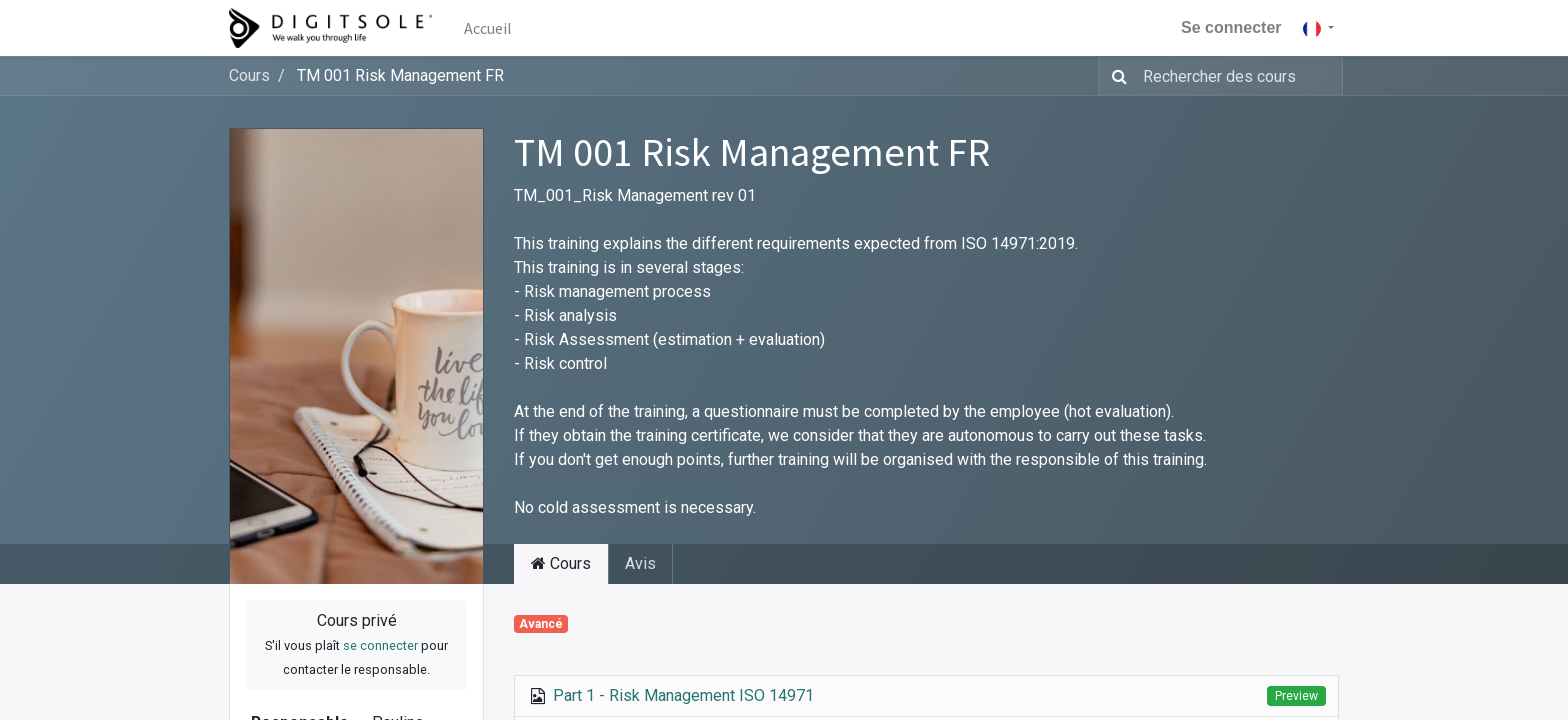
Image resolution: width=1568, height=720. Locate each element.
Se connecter (1231, 27)
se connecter (380, 645)
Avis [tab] (640, 563)
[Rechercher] (1115, 76)
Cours (249, 75)
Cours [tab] (561, 563)
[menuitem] (488, 28)
